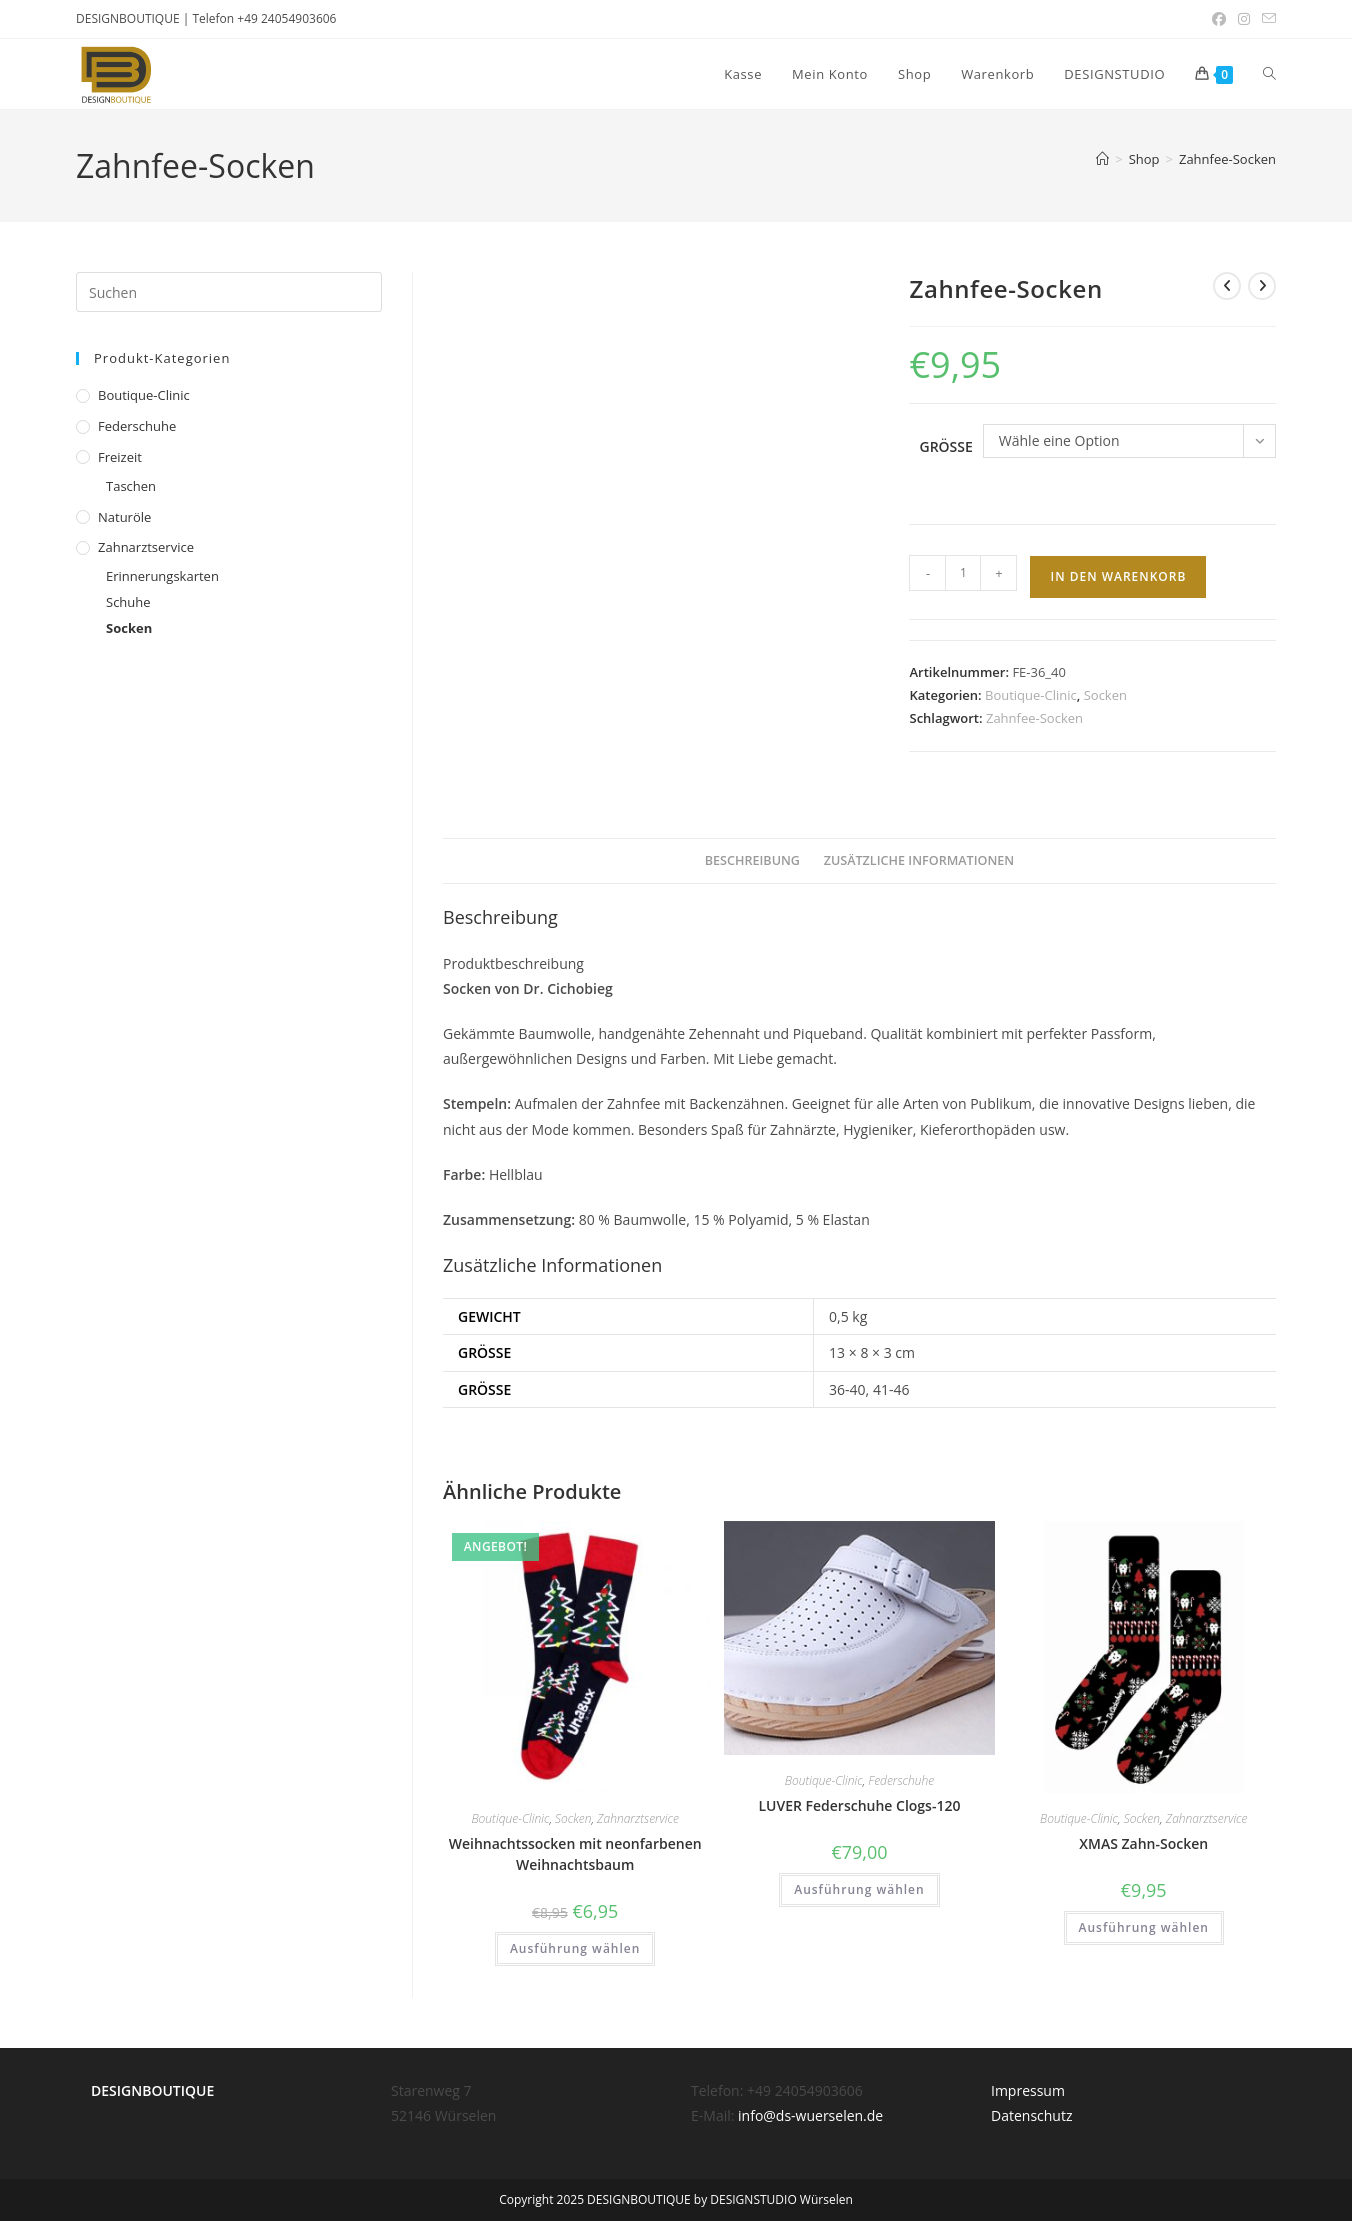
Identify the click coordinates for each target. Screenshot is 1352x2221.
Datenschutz (1031, 2115)
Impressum (1028, 2090)
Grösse (945, 446)
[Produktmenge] (963, 573)
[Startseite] (1102, 159)
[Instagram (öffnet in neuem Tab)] (1244, 19)
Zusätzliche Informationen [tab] (919, 860)
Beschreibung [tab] (752, 860)
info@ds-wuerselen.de (810, 2115)
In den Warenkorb (1118, 576)
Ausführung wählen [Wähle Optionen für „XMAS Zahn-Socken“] (1144, 1927)
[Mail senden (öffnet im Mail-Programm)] (1266, 19)
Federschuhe (901, 1780)
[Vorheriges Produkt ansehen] (1227, 286)
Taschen (131, 486)
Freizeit (120, 457)
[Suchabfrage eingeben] (229, 292)
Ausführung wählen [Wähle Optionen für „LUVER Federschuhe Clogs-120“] (859, 1889)
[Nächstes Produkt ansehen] (1262, 286)
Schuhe (128, 602)
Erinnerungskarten (162, 576)
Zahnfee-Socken (1227, 159)
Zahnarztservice (638, 1818)
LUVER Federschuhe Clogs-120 (859, 1805)
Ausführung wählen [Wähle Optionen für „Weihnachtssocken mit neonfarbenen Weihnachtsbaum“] (575, 1948)
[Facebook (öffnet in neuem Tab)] (1219, 19)
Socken (1105, 695)
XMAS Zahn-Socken (1143, 1843)
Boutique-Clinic (1031, 695)
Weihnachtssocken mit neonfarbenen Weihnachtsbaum (575, 1854)
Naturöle (124, 517)
